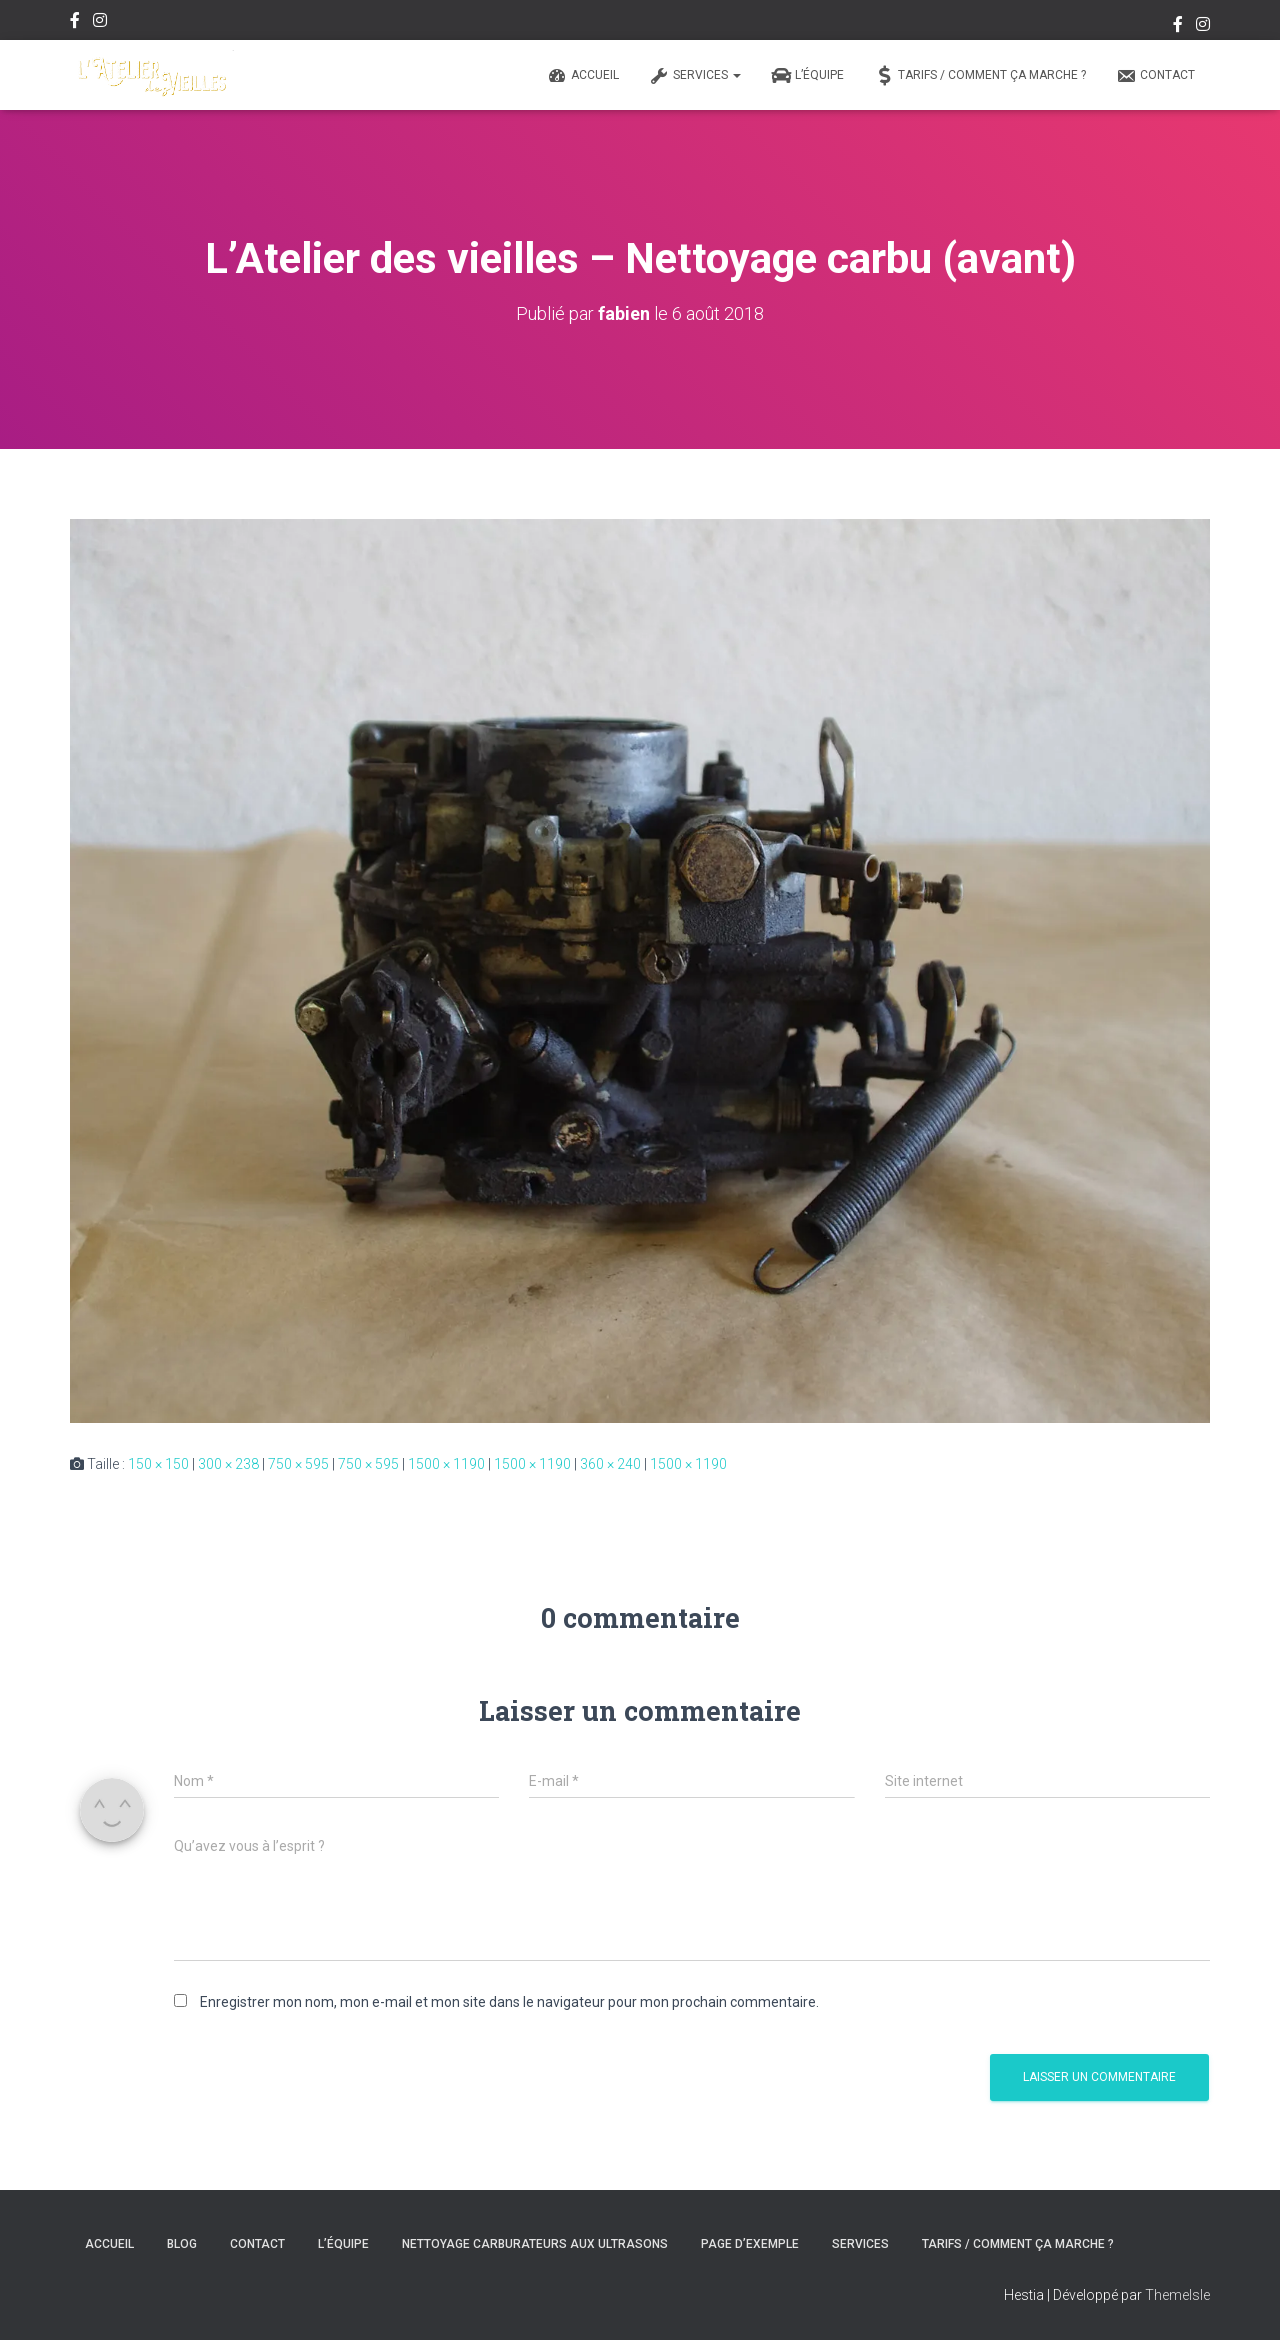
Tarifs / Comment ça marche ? (980, 76)
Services (695, 76)
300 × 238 (228, 1463)
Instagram (100, 23)
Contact (1155, 76)
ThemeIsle (1177, 2295)
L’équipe (807, 76)
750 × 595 (298, 1463)
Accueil (583, 76)
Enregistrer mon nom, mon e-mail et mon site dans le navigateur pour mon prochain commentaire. (509, 2001)
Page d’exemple (750, 2244)
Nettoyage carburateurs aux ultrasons (535, 2244)
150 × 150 (158, 1463)
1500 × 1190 (446, 1463)
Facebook (75, 23)
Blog (182, 2244)
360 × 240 (610, 1463)
